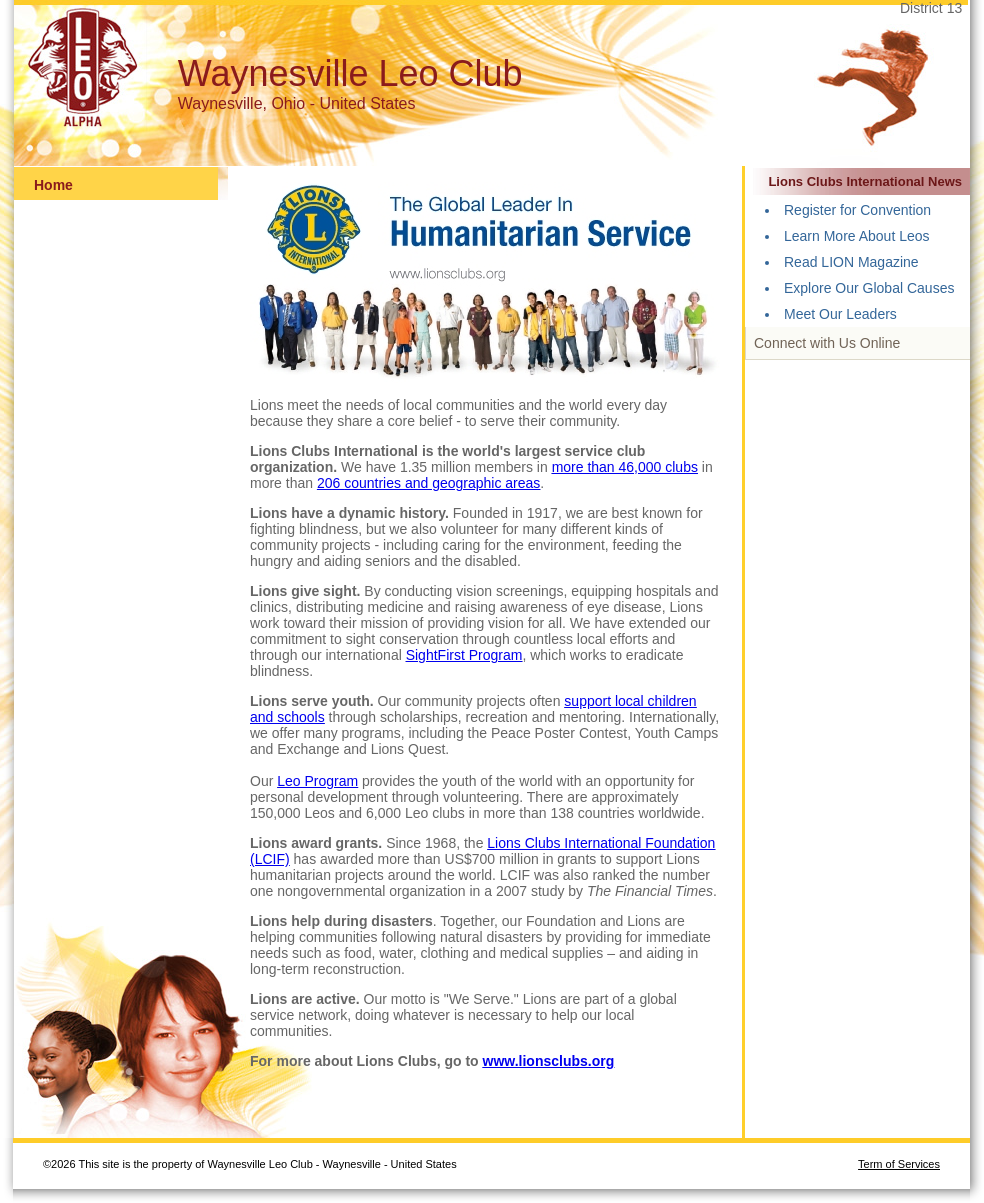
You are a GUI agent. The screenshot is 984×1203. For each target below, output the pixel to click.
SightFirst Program (464, 655)
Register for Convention (857, 210)
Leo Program (317, 781)
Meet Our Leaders (840, 314)
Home (53, 185)
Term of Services (899, 1164)
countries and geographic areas (442, 483)
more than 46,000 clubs (625, 467)
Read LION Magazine (851, 262)
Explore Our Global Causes (869, 288)
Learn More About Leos (857, 236)
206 (330, 483)
